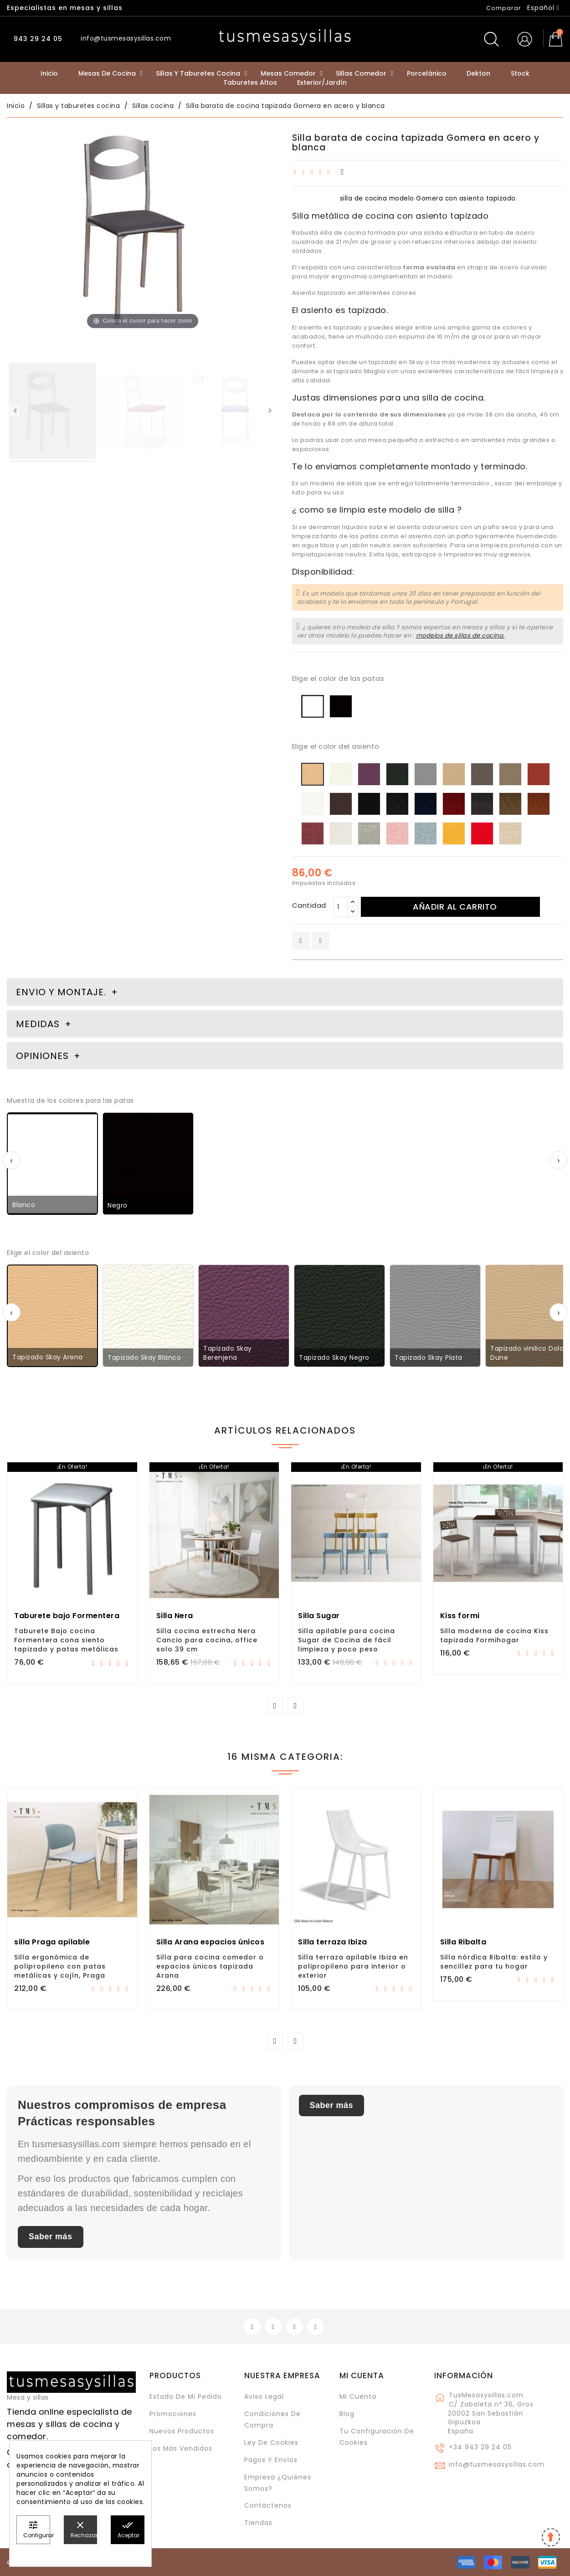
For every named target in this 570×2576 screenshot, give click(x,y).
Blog (346, 2413)
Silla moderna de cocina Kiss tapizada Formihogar (494, 1635)
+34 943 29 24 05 (480, 2447)
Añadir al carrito (455, 906)
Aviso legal (264, 2396)
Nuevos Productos (181, 2431)
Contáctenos (268, 2505)
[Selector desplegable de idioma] (543, 7)
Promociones (172, 2413)
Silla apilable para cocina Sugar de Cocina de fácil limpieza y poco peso (346, 1640)
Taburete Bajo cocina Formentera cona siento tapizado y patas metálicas (66, 1640)
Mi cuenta (361, 2375)
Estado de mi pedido (185, 2396)
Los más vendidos (180, 2448)
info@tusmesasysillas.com (496, 2464)
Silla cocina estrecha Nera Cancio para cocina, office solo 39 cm (206, 1640)
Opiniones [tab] (44, 1055)
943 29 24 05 (36, 38)
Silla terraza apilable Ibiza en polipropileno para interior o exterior (353, 1966)
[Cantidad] (340, 907)
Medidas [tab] (38, 1024)
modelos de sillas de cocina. (460, 635)
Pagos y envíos (271, 2459)
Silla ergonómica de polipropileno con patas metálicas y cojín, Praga (60, 1966)
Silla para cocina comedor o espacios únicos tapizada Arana (210, 1966)
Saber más (50, 2236)
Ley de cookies (271, 2442)
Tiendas (258, 2522)
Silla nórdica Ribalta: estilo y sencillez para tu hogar (494, 1962)
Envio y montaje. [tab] (61, 992)
